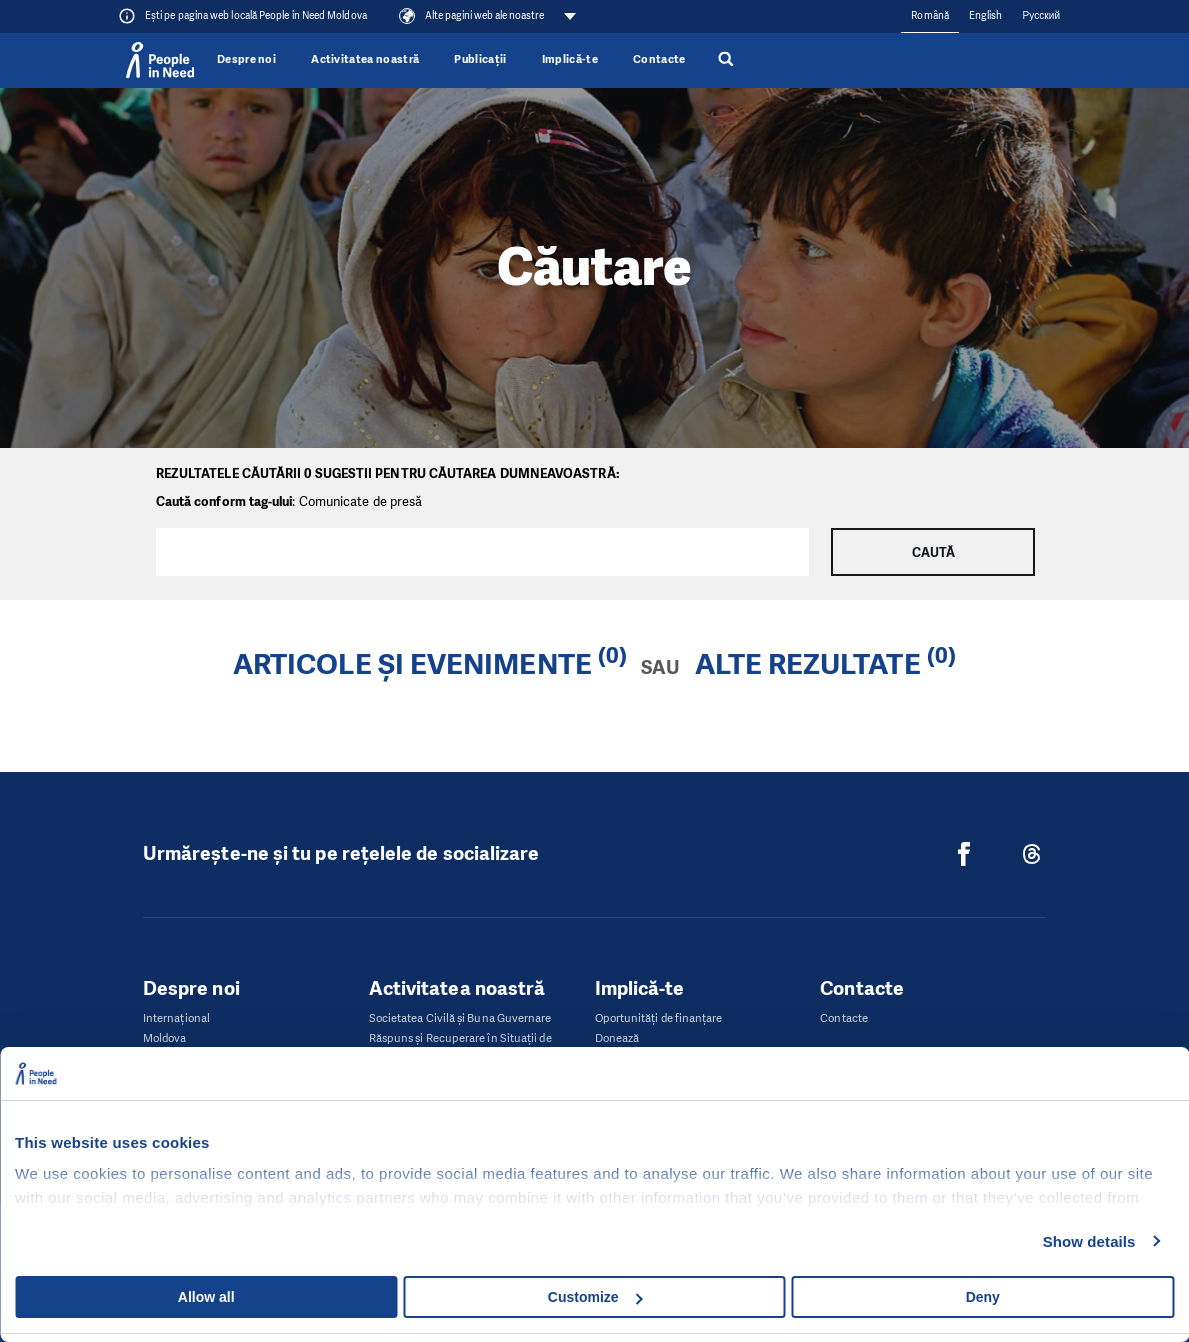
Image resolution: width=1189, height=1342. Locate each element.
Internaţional (176, 1018)
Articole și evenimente (412, 664)
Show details (1089, 1241)
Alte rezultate (808, 664)
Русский (1041, 15)
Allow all (206, 1297)
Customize (595, 1297)
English (986, 15)
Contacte (659, 59)
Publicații (480, 59)
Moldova (165, 1038)
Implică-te (570, 59)
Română (929, 15)
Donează (617, 1038)
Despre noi (246, 59)
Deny (983, 1297)
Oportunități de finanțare (659, 1018)
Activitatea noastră (365, 59)
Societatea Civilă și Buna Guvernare (460, 1018)
